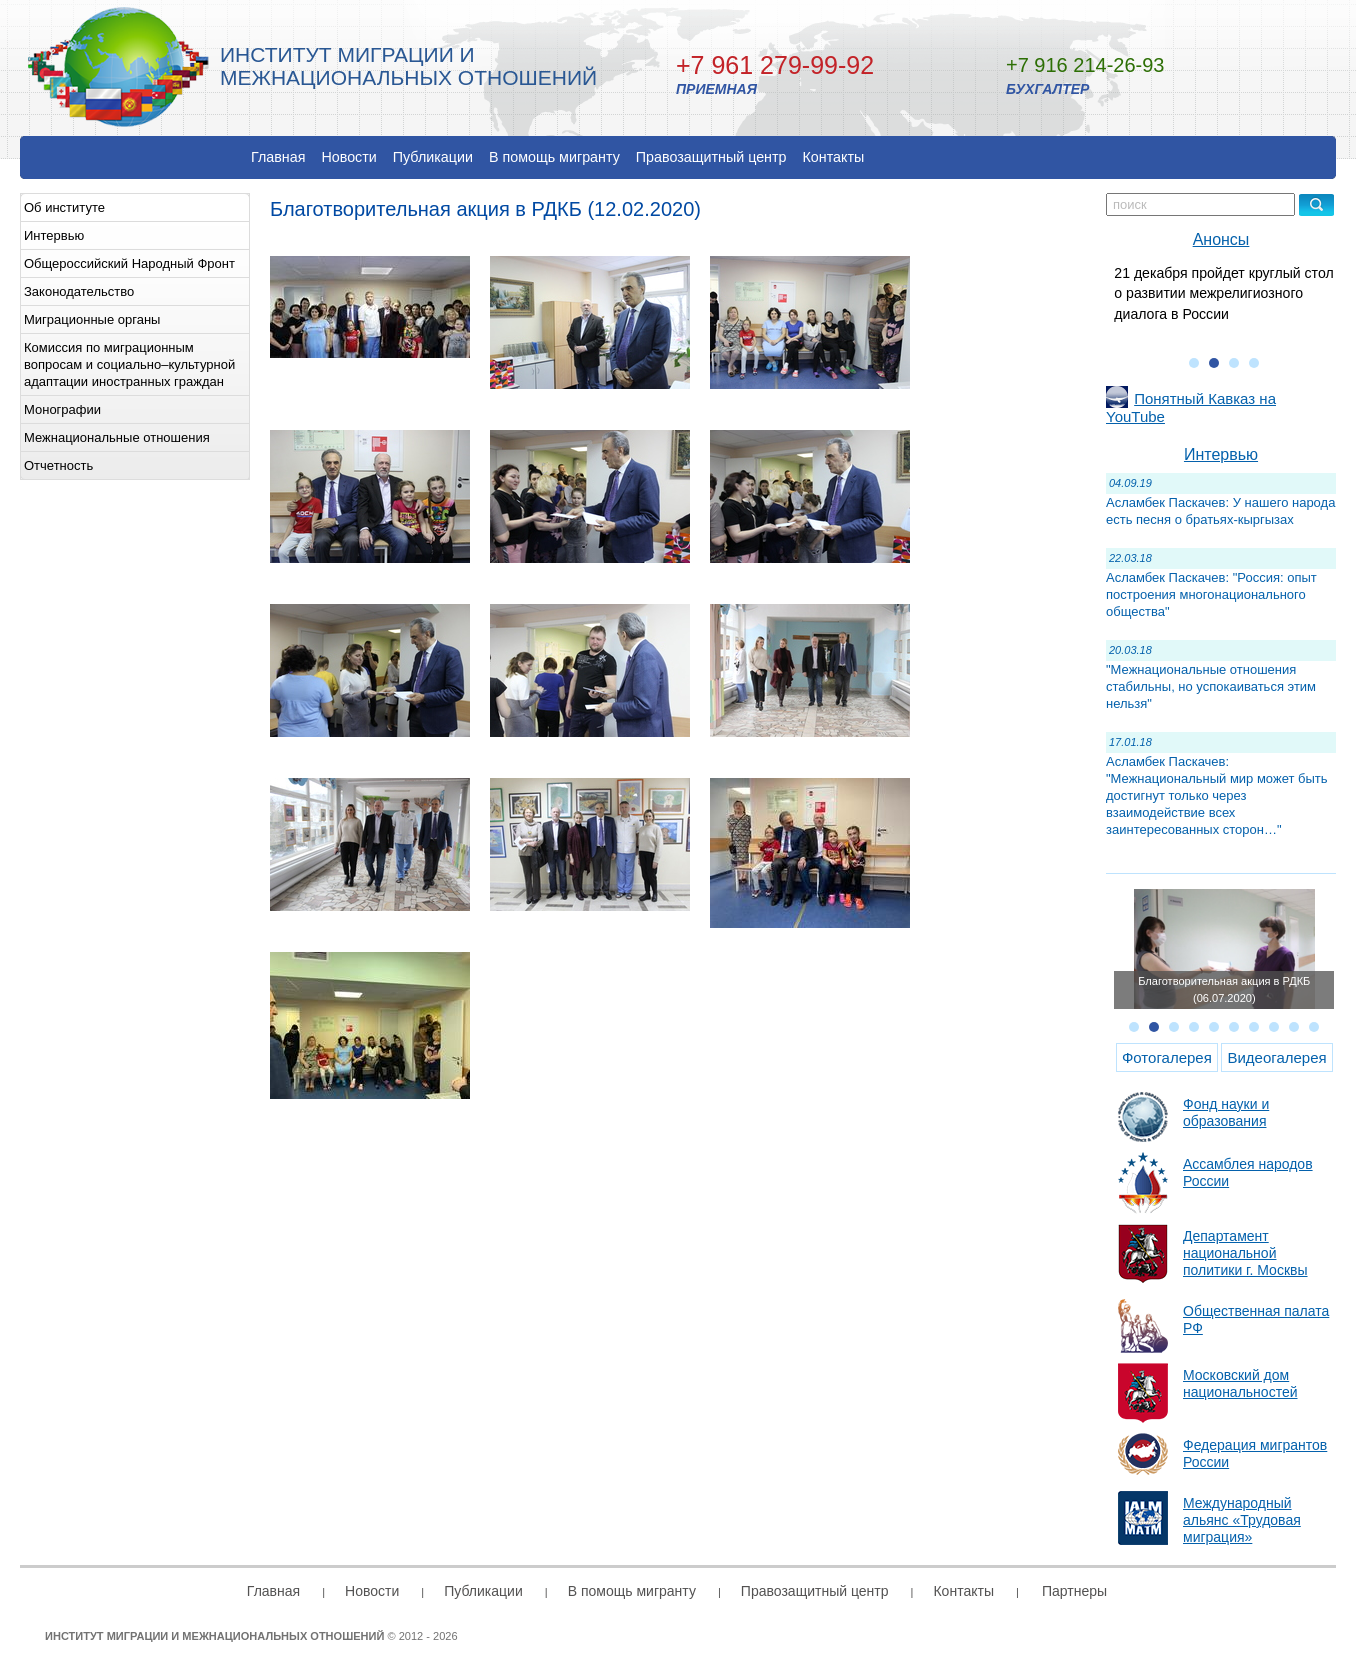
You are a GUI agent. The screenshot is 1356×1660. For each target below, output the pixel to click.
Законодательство (79, 291)
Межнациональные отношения (117, 437)
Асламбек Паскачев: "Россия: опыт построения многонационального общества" (1211, 594)
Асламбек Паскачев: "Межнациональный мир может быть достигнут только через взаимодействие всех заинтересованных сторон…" (1217, 795)
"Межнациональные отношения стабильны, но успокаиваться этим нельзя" (1211, 686)
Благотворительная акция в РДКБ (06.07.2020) (1224, 989)
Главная (278, 157)
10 (1314, 1027)
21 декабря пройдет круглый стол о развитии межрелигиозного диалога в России (1223, 293)
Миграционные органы (92, 319)
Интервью (54, 235)
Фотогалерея (1167, 1057)
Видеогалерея (1276, 1057)
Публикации (433, 157)
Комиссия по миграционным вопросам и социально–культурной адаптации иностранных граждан (129, 364)
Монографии (62, 409)
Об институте (64, 207)
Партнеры (1074, 1591)
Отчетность (58, 465)
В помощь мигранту (554, 157)
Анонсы (1221, 239)
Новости (348, 157)
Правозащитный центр (711, 157)
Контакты (834, 157)
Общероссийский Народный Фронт (129, 263)
